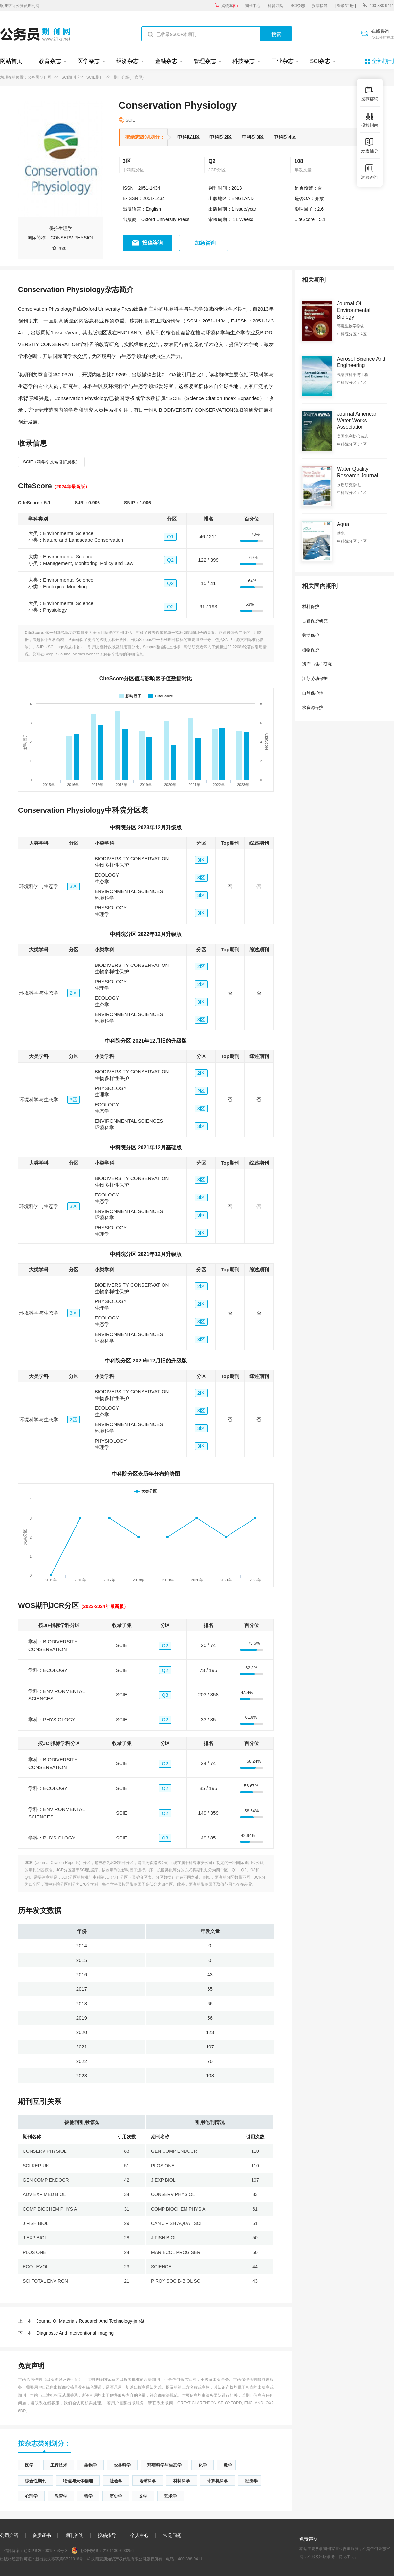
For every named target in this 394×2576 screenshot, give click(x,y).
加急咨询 (205, 243)
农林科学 (122, 2465)
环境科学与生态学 (164, 2465)
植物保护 (310, 649)
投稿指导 (320, 5)
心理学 (31, 2496)
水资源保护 (312, 707)
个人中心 (139, 2535)
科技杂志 (243, 61)
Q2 (211, 161)
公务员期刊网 (39, 77)
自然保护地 (312, 693)
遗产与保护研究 (317, 664)
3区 (127, 161)
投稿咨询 (152, 243)
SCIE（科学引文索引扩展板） (51, 461)
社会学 (116, 2480)
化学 (202, 2465)
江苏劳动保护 (315, 678)
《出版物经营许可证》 (62, 2379)
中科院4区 (285, 137)
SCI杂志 (298, 5)
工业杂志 (282, 61)
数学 (228, 2465)
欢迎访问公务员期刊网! (20, 5)
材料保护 (310, 606)
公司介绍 (9, 2535)
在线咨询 (382, 34)
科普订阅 (275, 5)
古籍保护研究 (315, 620)
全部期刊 (383, 61)
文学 (143, 2496)
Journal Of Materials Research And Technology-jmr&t (81, 2321)
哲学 (88, 2496)
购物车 (229, 5)
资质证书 (42, 2535)
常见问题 (172, 2535)
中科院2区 (220, 137)
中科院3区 (253, 137)
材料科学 (181, 2480)
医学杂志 (88, 61)
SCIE (130, 120)
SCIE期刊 (94, 77)
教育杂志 (50, 61)
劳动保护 (310, 635)
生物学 (90, 2465)
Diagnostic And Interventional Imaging (66, 2333)
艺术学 (170, 2496)
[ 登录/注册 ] (345, 5)
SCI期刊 (68, 77)
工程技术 (58, 2465)
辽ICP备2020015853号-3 (45, 2550)
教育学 (61, 2496)
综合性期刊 (35, 2480)
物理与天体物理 (78, 2480)
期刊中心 (253, 5)
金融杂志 (166, 61)
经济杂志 (127, 61)
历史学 (115, 2496)
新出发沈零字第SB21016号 (59, 2559)
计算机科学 (217, 2480)
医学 (29, 2465)
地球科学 (147, 2480)
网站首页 (11, 61)
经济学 (251, 2480)
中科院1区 (188, 137)
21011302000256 (118, 2550)
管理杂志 (205, 61)
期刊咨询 (74, 2535)
